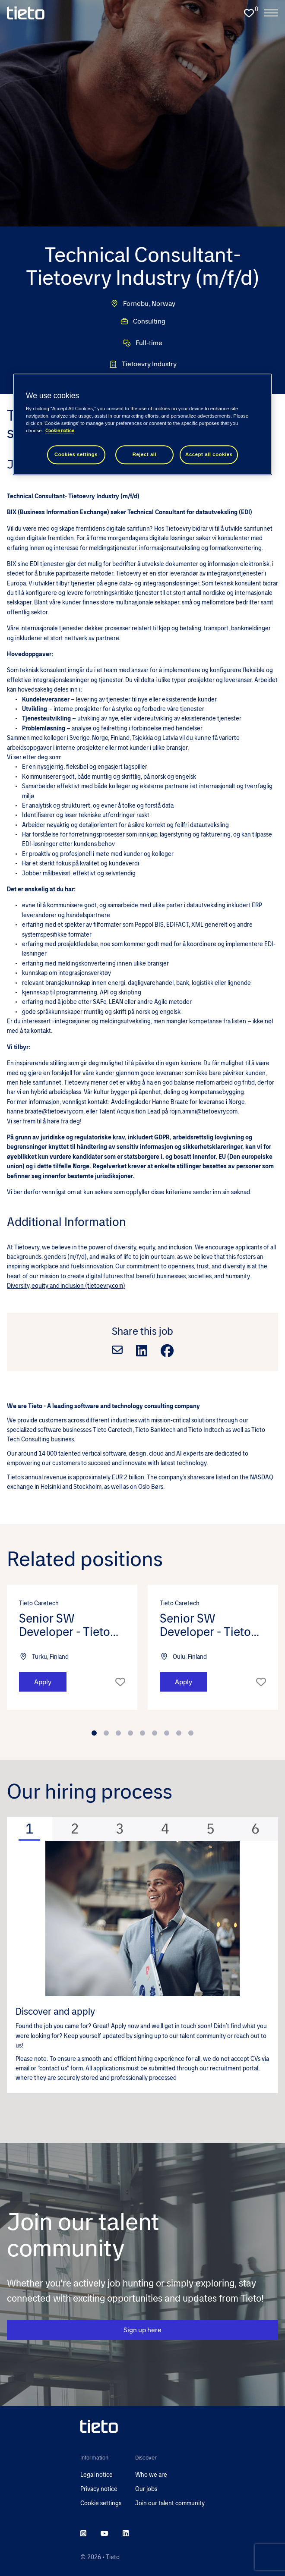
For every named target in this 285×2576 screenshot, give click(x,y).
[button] (108, 1694)
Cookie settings (100, 2503)
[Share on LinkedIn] (141, 1351)
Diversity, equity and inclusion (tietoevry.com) (66, 1286)
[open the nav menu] (271, 12)
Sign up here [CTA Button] (143, 2329)
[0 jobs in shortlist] (248, 12)
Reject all (145, 454)
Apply (42, 1681)
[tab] (29, 1829)
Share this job (142, 1331)
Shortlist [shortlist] (120, 1682)
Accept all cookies (209, 454)
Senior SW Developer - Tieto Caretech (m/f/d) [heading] (64, 1625)
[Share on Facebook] (167, 1351)
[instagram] (83, 2534)
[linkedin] (126, 2534)
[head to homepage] (142, 2426)
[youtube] (104, 2534)
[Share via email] (117, 1351)
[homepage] (25, 12)
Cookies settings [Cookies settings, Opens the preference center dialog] (76, 454)
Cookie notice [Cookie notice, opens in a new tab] (59, 431)
